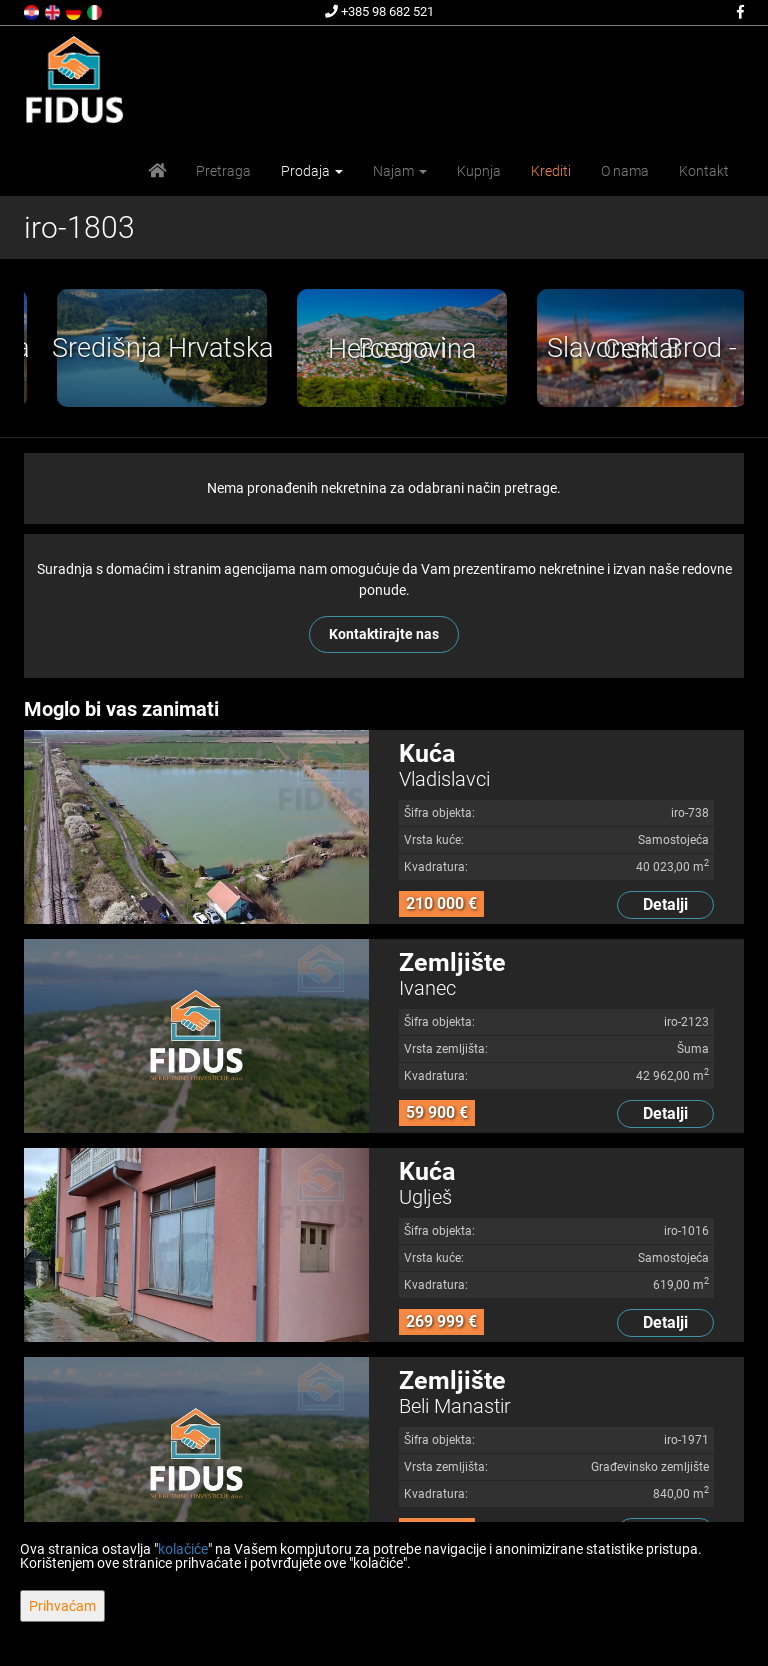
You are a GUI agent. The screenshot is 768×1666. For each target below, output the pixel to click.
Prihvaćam (62, 1606)
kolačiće (183, 1549)
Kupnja (479, 171)
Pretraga (223, 171)
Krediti (551, 171)
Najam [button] (400, 171)
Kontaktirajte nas (384, 634)
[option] (246, 348)
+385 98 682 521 (379, 11)
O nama (625, 171)
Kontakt (704, 171)
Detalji (665, 904)
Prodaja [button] (312, 171)
